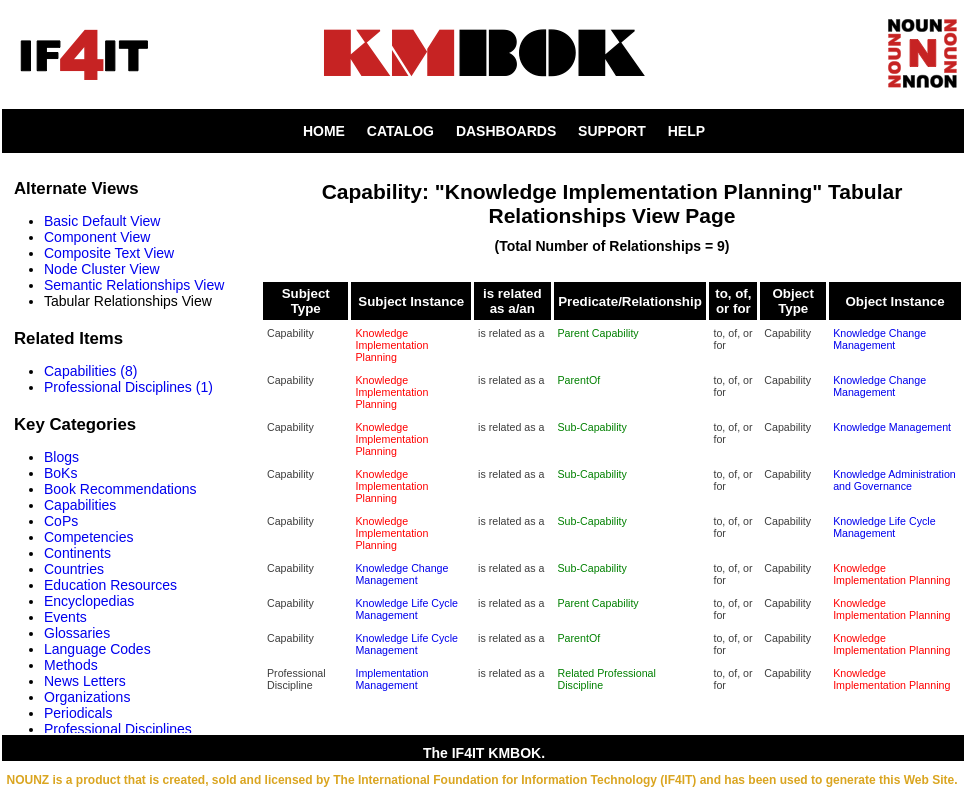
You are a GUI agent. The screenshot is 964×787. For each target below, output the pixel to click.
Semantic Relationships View (134, 285)
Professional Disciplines (118, 729)
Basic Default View (102, 221)
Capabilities (80, 505)
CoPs (61, 521)
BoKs (60, 473)
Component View (97, 237)
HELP (686, 131)
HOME (324, 131)
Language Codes (97, 649)
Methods (71, 665)
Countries (74, 569)
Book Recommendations (120, 489)
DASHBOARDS (506, 131)
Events (65, 617)
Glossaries (77, 633)
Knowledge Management (892, 427)
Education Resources (110, 585)
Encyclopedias (89, 601)
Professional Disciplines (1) (128, 387)
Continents (77, 553)
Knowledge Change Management (879, 339)
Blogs (61, 457)
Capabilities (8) (90, 371)
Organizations (87, 697)
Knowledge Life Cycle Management (884, 527)
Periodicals (78, 713)
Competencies (89, 537)
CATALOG (400, 131)
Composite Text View (109, 253)
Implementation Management (391, 679)
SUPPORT (612, 131)
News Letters (85, 681)
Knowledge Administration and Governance (894, 480)
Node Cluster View (102, 269)
